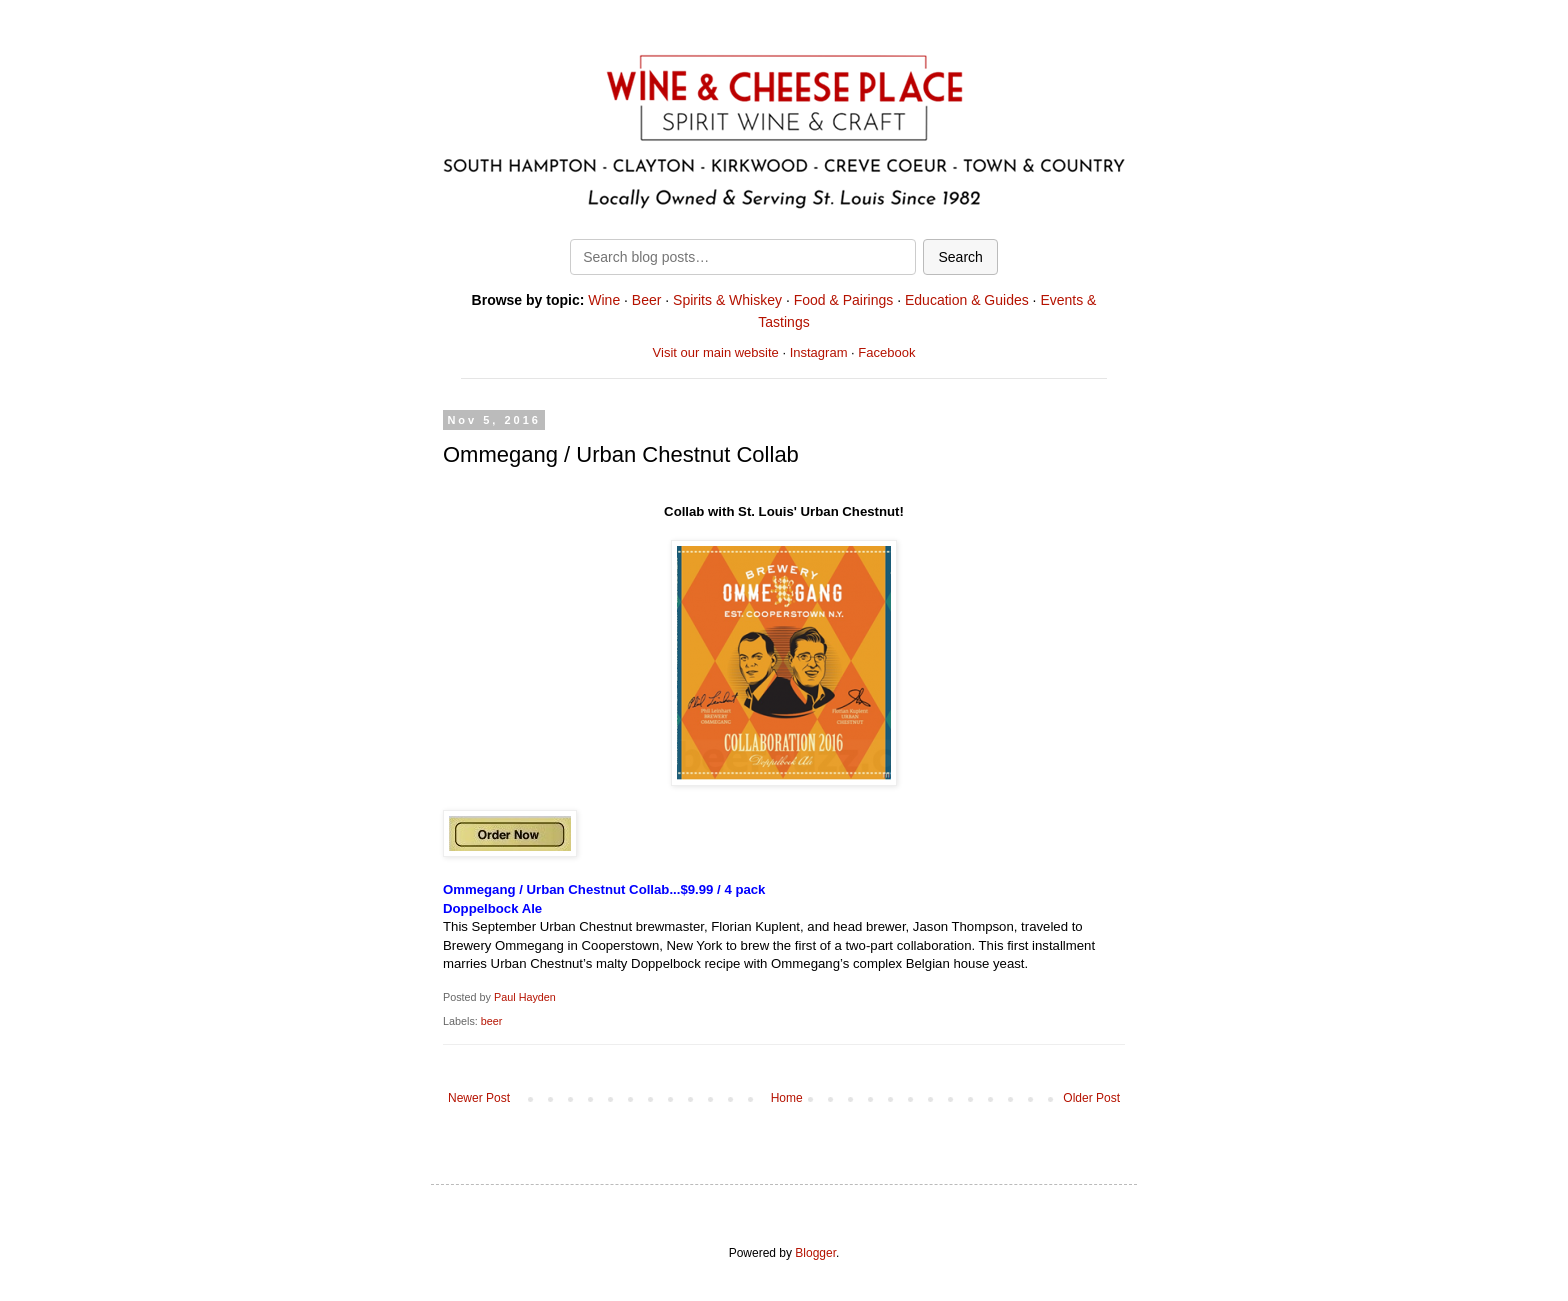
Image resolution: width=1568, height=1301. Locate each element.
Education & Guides (967, 300)
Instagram (819, 352)
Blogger (815, 1253)
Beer (647, 300)
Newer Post (479, 1098)
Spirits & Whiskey (727, 300)
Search (960, 257)
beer (492, 1021)
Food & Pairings (844, 300)
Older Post (1091, 1098)
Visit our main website (716, 352)
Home (787, 1098)
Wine (604, 300)
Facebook (886, 352)
